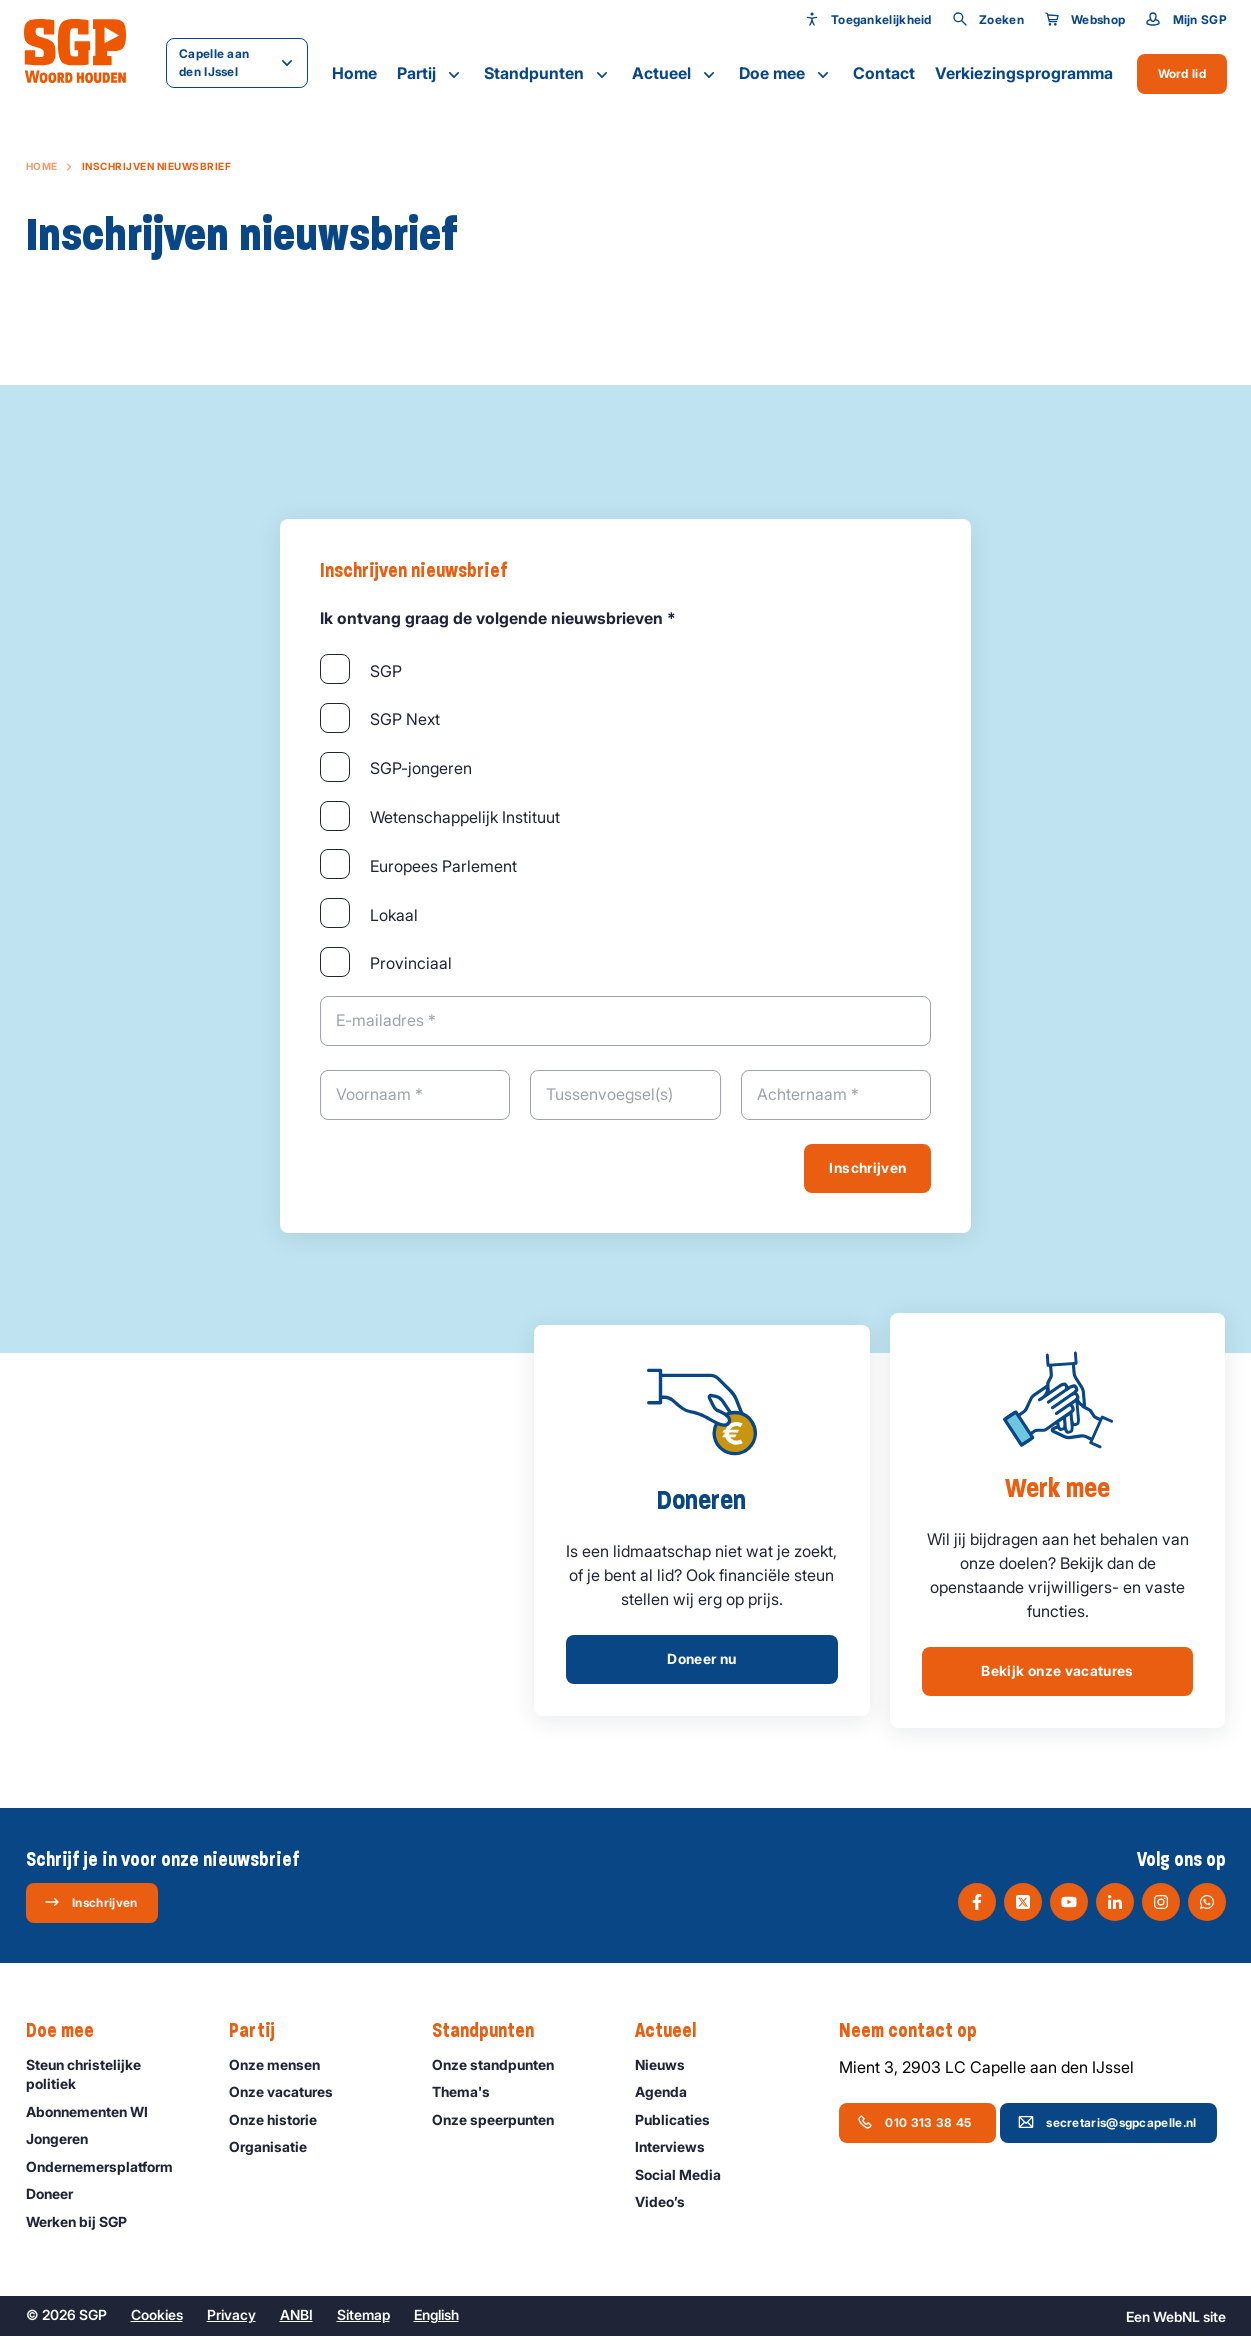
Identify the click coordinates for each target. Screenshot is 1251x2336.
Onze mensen (283, 2064)
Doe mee (786, 74)
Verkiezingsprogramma (1024, 73)
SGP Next (405, 719)
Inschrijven (867, 1167)
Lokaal (394, 915)
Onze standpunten (502, 2064)
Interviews (679, 2146)
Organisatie (277, 2146)
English (436, 2314)
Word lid (1182, 73)
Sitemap (363, 2314)
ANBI (296, 2314)
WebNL (1176, 2316)
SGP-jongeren (421, 768)
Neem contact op (918, 2031)
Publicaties (681, 2119)
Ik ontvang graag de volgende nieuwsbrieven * (498, 618)
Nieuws (669, 2064)
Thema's (470, 2091)
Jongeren (66, 2138)
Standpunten (548, 74)
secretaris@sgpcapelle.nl (1107, 2122)
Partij (430, 74)
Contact (884, 73)
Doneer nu (701, 1658)
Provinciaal (411, 963)
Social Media (687, 2174)
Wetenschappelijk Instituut (465, 817)
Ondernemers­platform (108, 2166)
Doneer (58, 2193)
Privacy (231, 2314)
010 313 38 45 (915, 2122)
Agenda (670, 2091)
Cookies (157, 2314)
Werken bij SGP (85, 2221)
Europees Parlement (443, 866)
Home (354, 73)
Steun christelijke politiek (111, 2074)
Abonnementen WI (96, 2111)
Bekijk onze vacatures (1057, 1670)
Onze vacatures (290, 2091)
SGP (386, 671)
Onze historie (282, 2119)
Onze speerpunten (502, 2119)
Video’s (669, 2201)
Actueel (675, 74)
